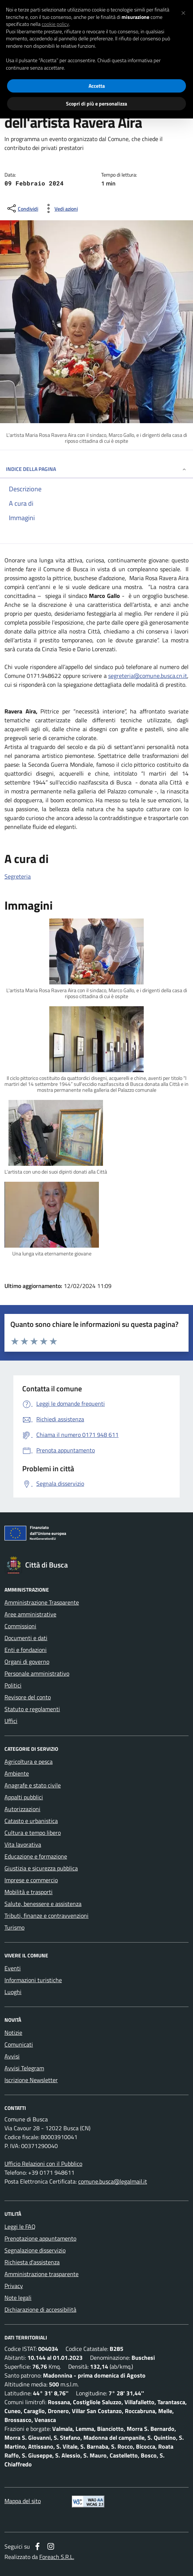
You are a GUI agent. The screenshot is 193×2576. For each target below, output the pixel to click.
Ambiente (16, 1773)
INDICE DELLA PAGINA (96, 469)
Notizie (13, 2032)
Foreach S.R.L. (56, 2556)
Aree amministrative (30, 1614)
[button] (183, 12)
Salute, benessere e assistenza (42, 1903)
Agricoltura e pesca (28, 1761)
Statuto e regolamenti (32, 1708)
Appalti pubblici (23, 1797)
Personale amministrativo (36, 1673)
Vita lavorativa (22, 1844)
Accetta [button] (97, 86)
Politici (12, 1685)
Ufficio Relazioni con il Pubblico (43, 2163)
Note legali (17, 2297)
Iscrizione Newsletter (31, 2079)
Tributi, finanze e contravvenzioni (46, 1915)
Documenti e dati (25, 1637)
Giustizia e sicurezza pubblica (41, 1868)
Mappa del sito (22, 2500)
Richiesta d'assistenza (32, 2262)
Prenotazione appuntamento (40, 2238)
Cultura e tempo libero (32, 1832)
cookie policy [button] (55, 24)
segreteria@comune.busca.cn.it (147, 675)
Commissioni (20, 1626)
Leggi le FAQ (20, 2226)
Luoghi (12, 1991)
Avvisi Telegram (24, 2068)
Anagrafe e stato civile (32, 1785)
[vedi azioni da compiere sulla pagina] (60, 208)
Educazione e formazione (35, 1856)
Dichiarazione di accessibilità (40, 2309)
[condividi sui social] (22, 208)
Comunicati (18, 2044)
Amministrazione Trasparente (41, 1602)
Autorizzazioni (22, 1808)
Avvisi (12, 2056)
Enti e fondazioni (25, 1649)
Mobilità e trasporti (28, 1891)
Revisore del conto (27, 1697)
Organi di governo (26, 1661)
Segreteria (17, 876)
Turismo (14, 1927)
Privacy (13, 2285)
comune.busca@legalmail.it (112, 2181)
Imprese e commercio (31, 1880)
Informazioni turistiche (33, 1980)
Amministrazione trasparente (41, 2273)
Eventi (12, 1968)
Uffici (10, 1720)
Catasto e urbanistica (31, 1820)
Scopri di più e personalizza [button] (96, 103)
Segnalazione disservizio (35, 2250)
